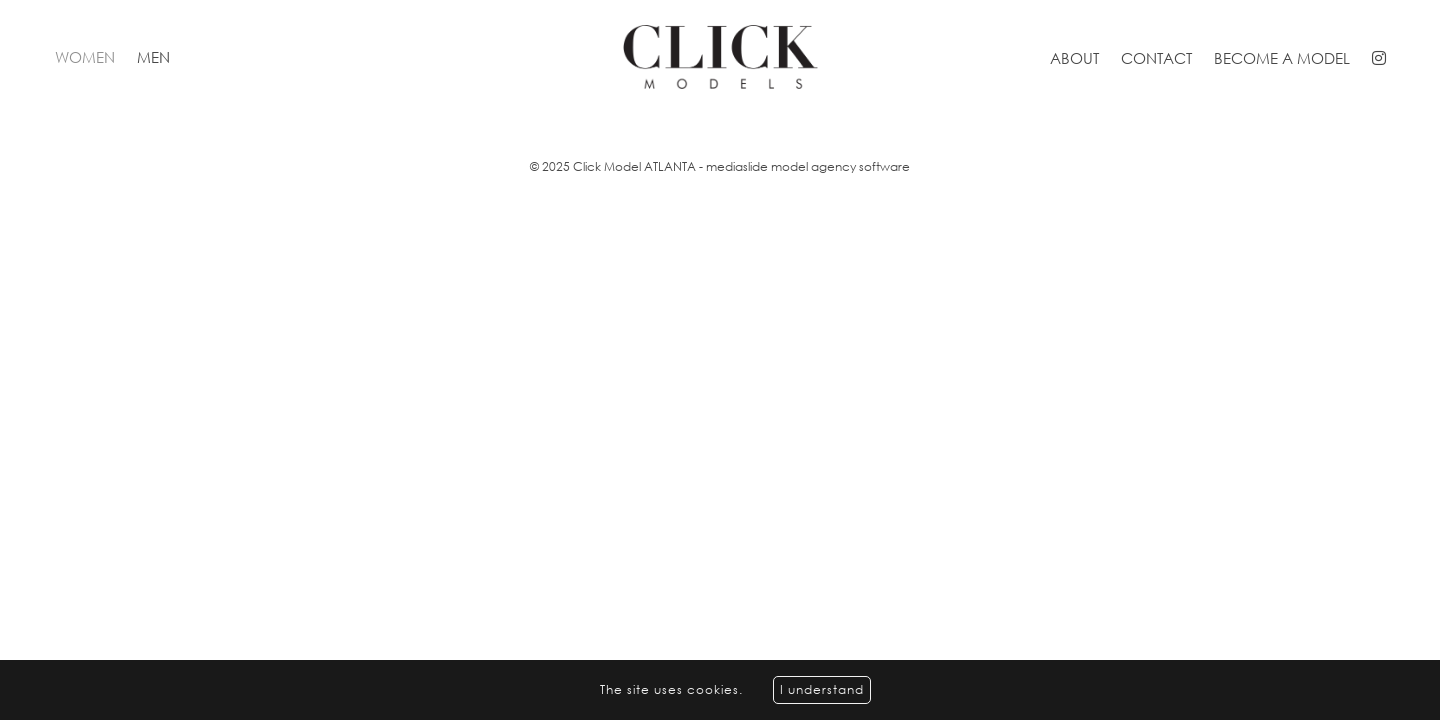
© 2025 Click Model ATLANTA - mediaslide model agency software (720, 166)
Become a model (1282, 58)
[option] (720, 115)
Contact (1156, 58)
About (1074, 58)
